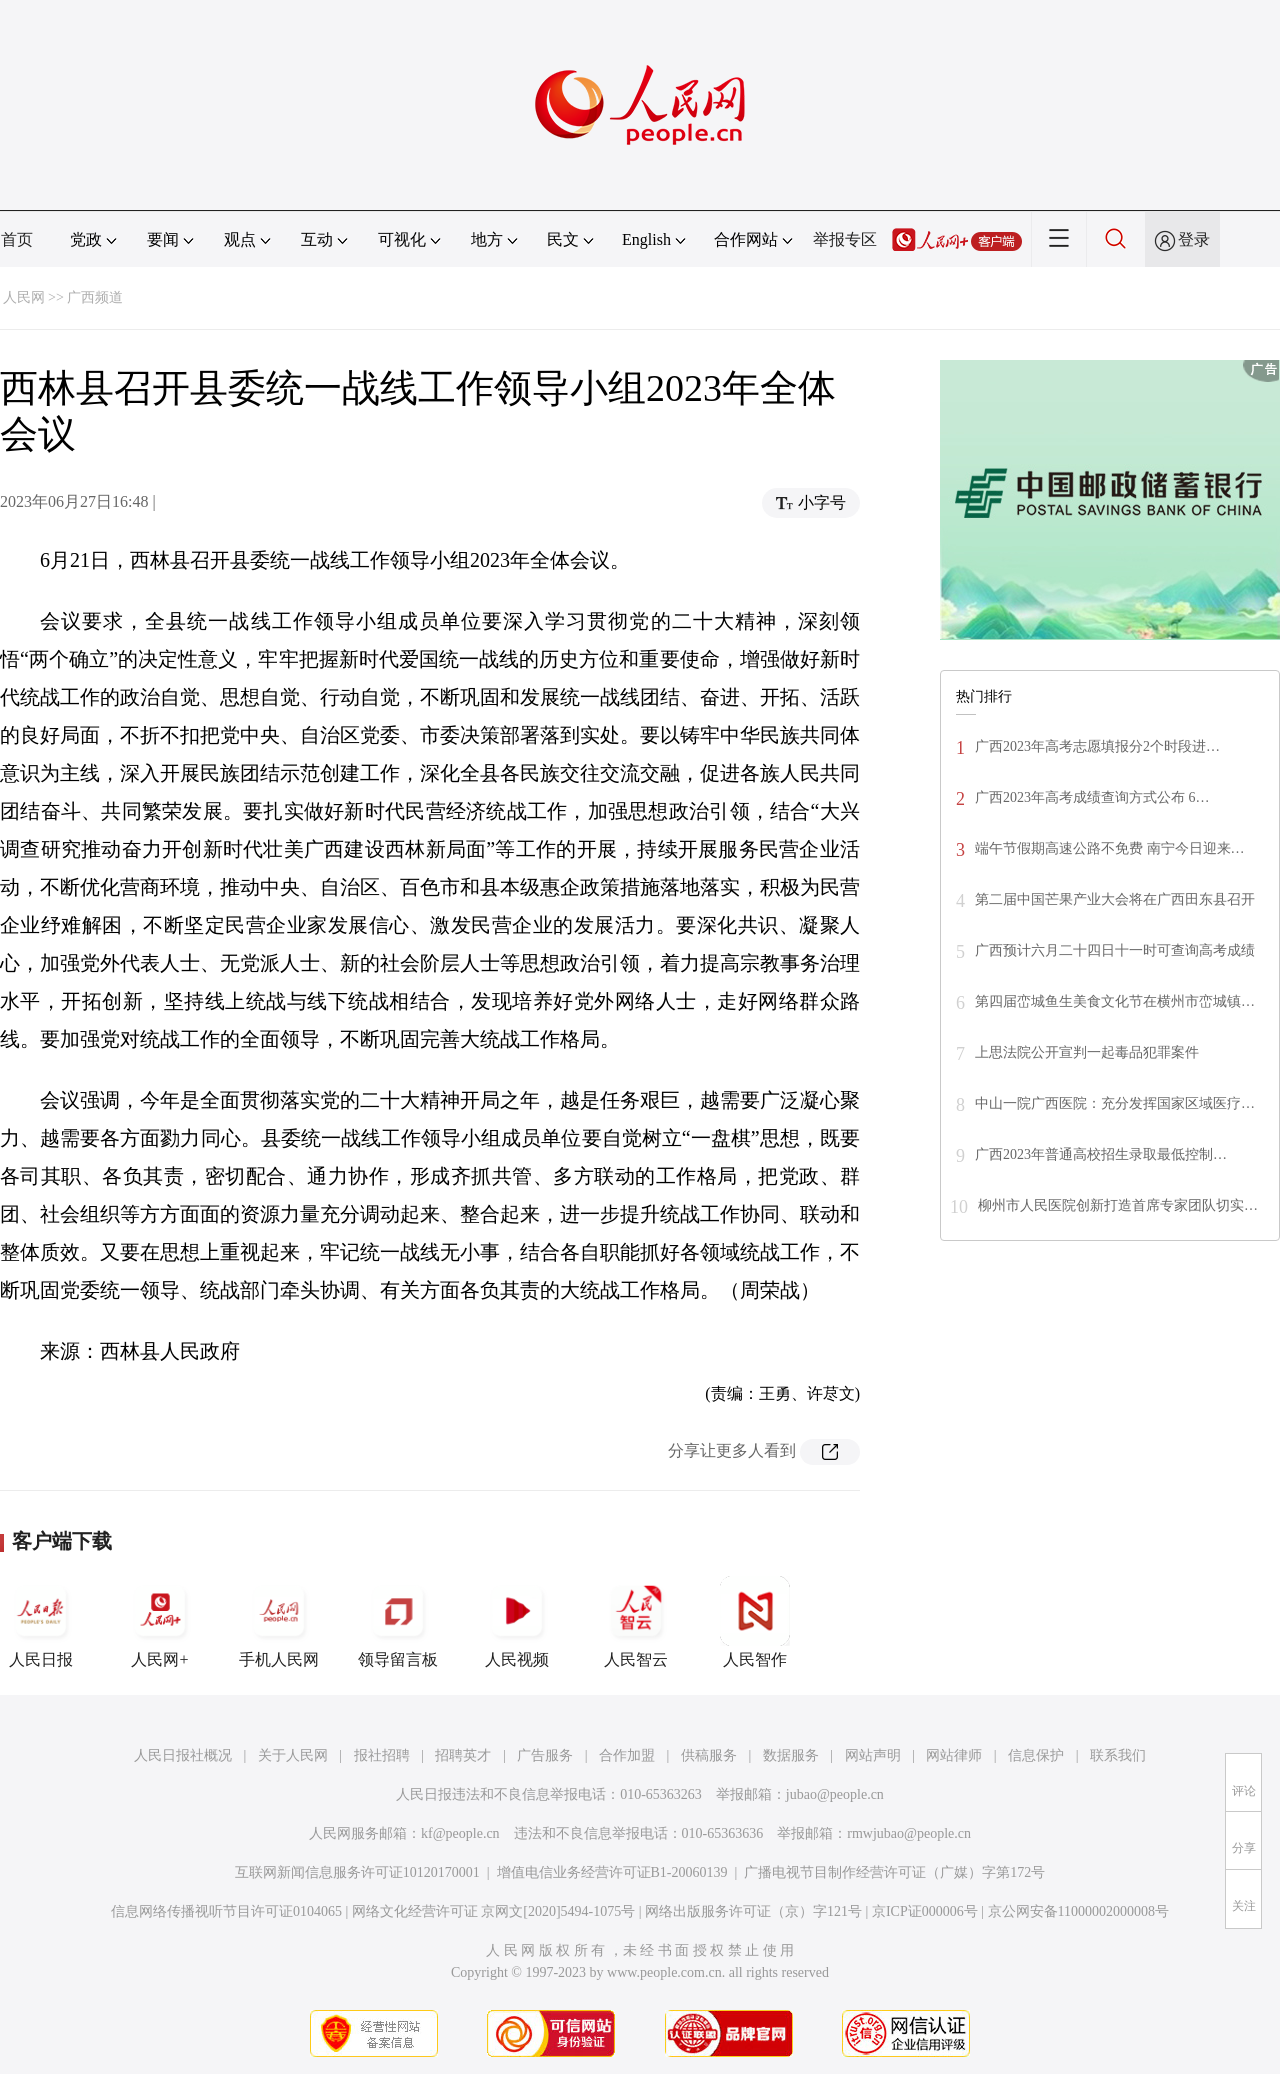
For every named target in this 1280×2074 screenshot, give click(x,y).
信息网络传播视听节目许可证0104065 (226, 1911)
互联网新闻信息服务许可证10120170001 (357, 1872)
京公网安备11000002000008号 (1078, 1911)
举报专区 (845, 239)
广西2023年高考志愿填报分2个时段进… (1097, 746)
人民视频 (517, 1622)
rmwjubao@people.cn (909, 1833)
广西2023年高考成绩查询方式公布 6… (1092, 797)
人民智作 (755, 1622)
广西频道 (95, 297)
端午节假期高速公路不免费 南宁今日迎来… (1110, 848)
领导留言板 (398, 1622)
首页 (17, 239)
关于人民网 (293, 1755)
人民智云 (636, 1622)
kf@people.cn (460, 1833)
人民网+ (160, 1622)
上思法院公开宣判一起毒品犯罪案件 (1087, 1052)
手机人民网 (279, 1622)
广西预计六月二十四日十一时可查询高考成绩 (1115, 950)
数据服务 (791, 1755)
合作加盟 (627, 1755)
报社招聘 (382, 1755)
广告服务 (545, 1755)
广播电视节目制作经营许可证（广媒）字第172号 (894, 1872)
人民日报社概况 (183, 1755)
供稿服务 (709, 1755)
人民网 (24, 297)
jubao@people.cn (835, 1794)
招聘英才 (463, 1755)
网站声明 (873, 1755)
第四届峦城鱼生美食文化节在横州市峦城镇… (1115, 1001)
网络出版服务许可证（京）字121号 (753, 1911)
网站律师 (954, 1755)
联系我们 (1118, 1755)
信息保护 (1036, 1755)
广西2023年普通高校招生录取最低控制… (1101, 1154)
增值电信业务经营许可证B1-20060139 (612, 1872)
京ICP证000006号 (925, 1911)
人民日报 (41, 1622)
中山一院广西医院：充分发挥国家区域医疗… (1115, 1103)
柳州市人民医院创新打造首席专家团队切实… (1118, 1205)
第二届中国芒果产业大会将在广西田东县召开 (1115, 899)
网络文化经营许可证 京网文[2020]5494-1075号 (494, 1911)
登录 (1194, 239)
